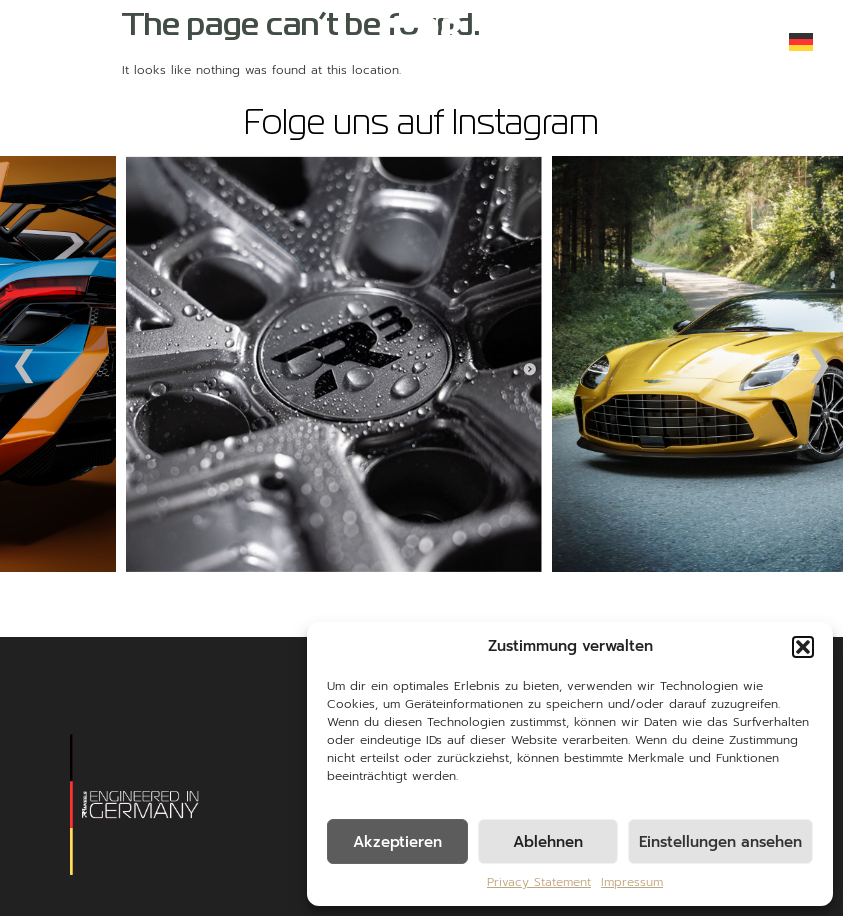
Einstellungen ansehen (720, 842)
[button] (803, 647)
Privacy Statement (539, 882)
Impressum (632, 882)
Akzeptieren (397, 842)
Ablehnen (548, 842)
